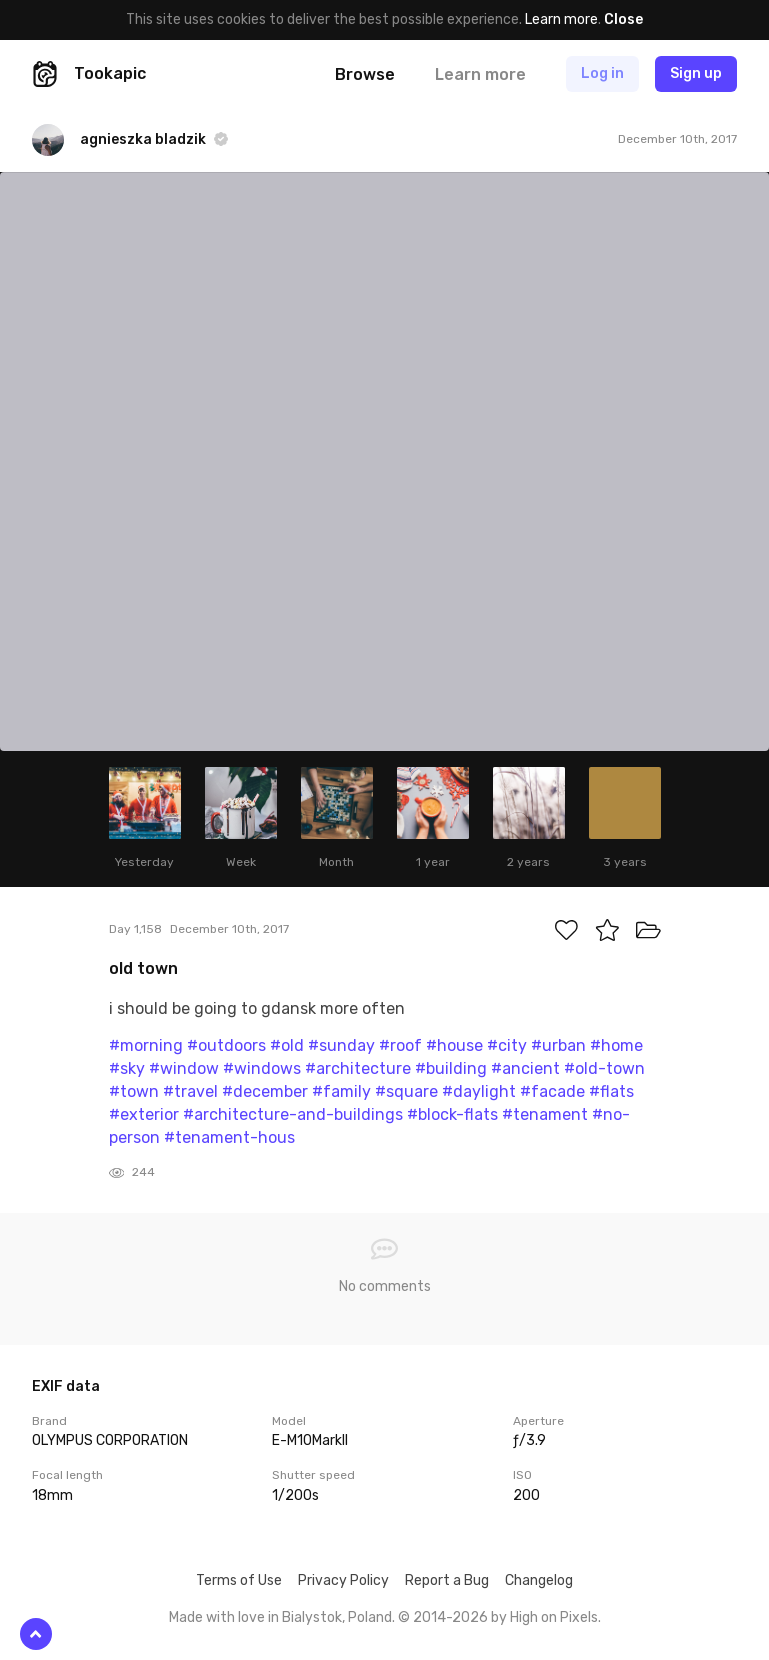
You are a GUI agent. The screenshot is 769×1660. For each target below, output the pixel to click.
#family (341, 1091)
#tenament (545, 1114)
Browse (365, 74)
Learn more (561, 19)
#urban (558, 1045)
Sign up (696, 73)
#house (454, 1045)
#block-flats (452, 1114)
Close (623, 19)
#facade (552, 1091)
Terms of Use (239, 1580)
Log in (602, 73)
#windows (262, 1068)
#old (287, 1045)
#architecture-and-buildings (293, 1114)
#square (406, 1091)
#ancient (525, 1068)
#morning (146, 1045)
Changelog (539, 1580)
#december (265, 1091)
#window (184, 1068)
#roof (400, 1045)
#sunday (341, 1045)
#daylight (479, 1091)
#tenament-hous (229, 1137)
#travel (190, 1091)
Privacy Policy (343, 1580)
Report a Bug (447, 1580)
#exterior (144, 1114)
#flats (611, 1091)
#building (451, 1068)
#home (616, 1045)
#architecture (358, 1068)
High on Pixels (554, 1617)
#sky (127, 1068)
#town (134, 1091)
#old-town (604, 1068)
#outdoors (226, 1045)
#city (507, 1045)
